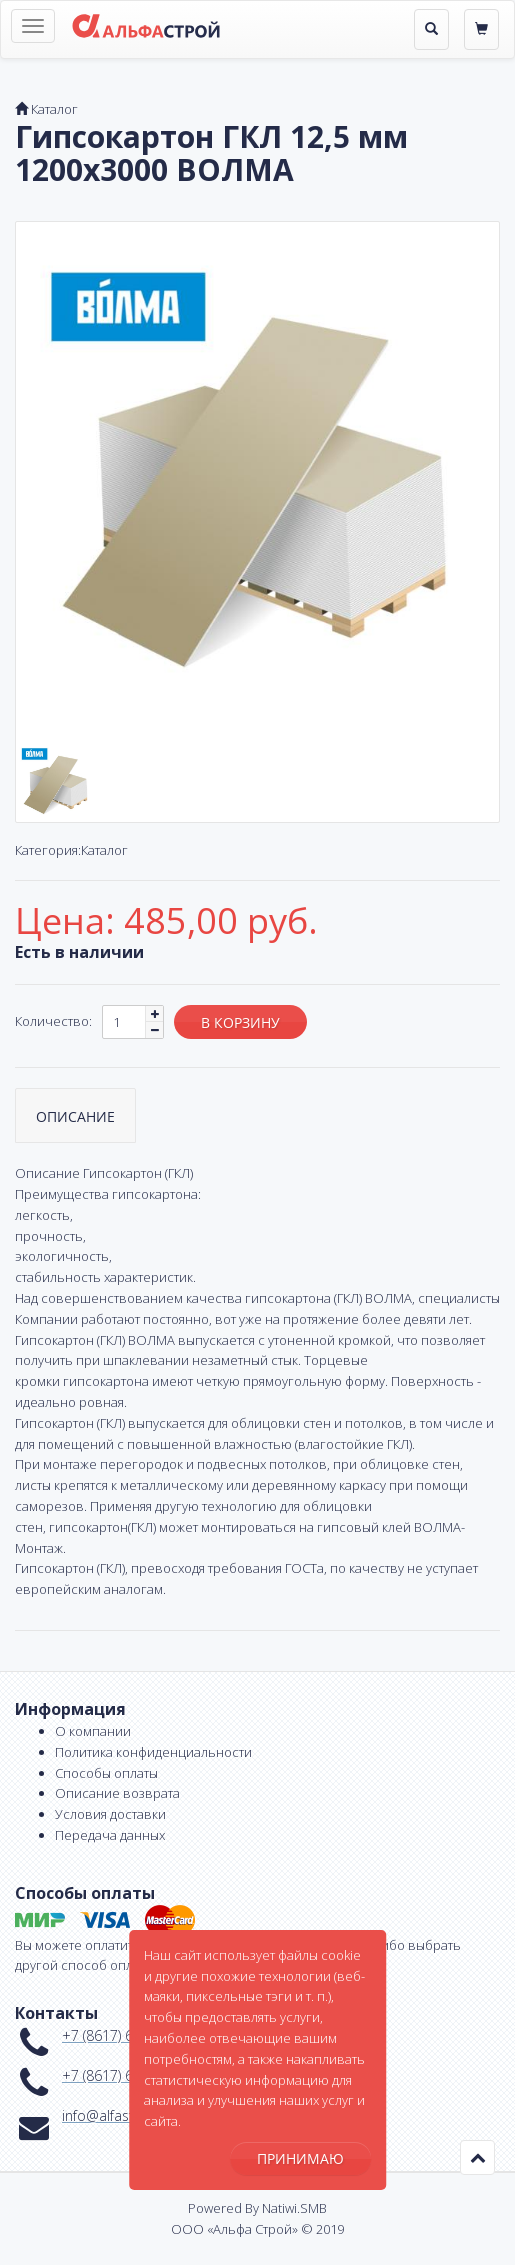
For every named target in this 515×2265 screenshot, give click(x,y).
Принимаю (300, 2158)
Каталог (54, 109)
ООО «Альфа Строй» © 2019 (257, 2229)
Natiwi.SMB (294, 2208)
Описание (75, 1116)
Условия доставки (110, 1814)
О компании (93, 1731)
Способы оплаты (106, 1773)
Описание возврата (117, 1793)
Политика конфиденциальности (153, 1752)
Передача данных (110, 1835)
